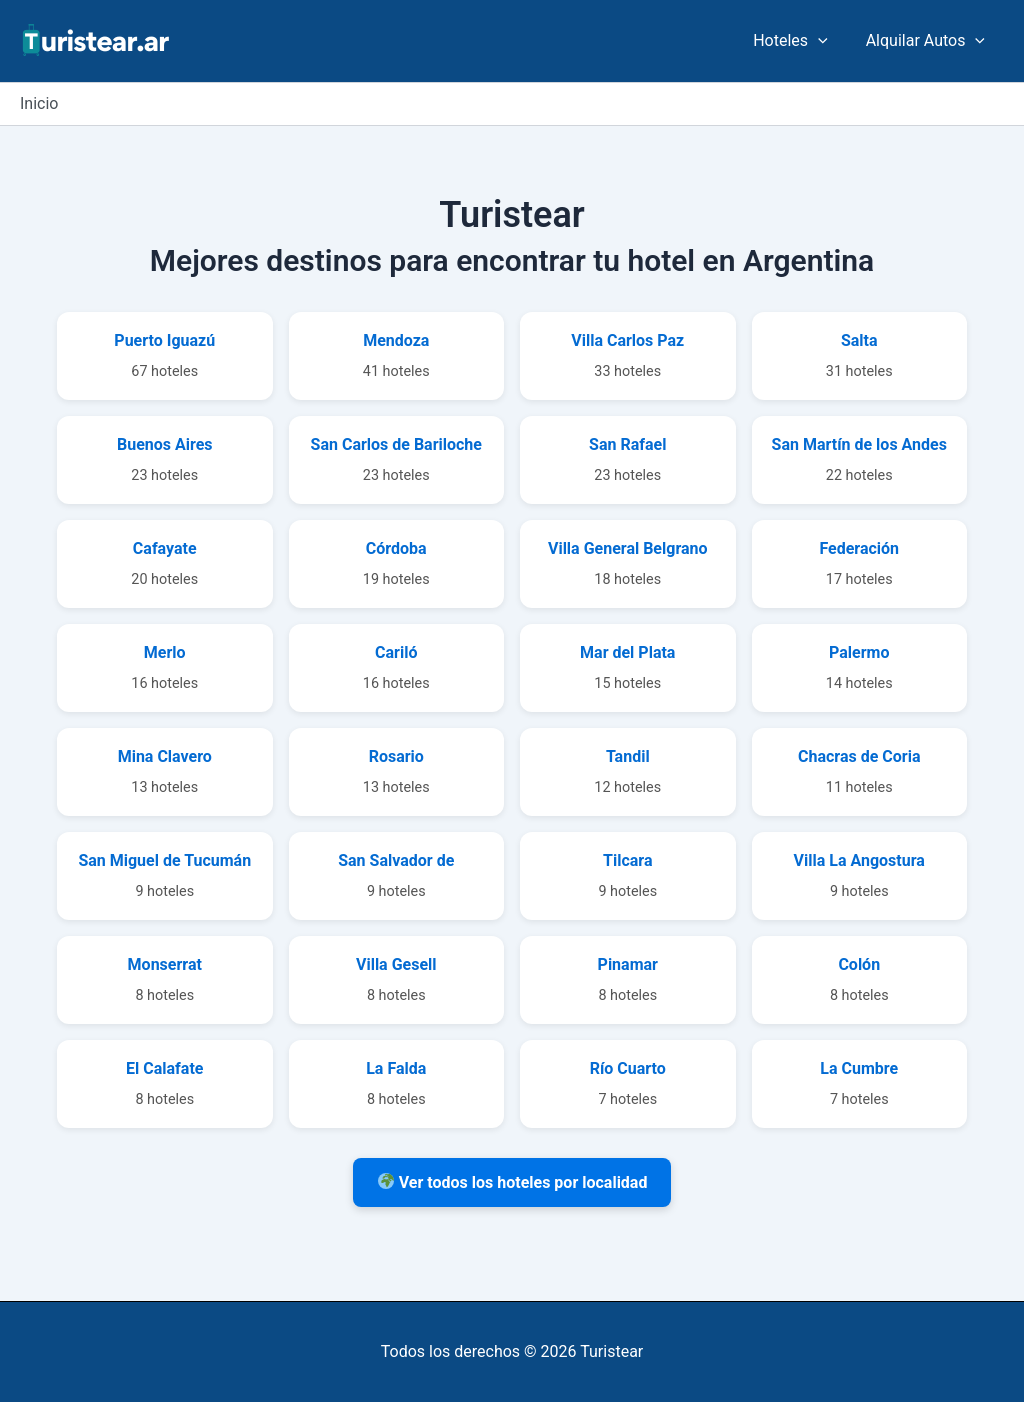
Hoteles (799, 41)
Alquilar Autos (928, 41)
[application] (827, 41)
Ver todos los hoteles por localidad (513, 1182)
